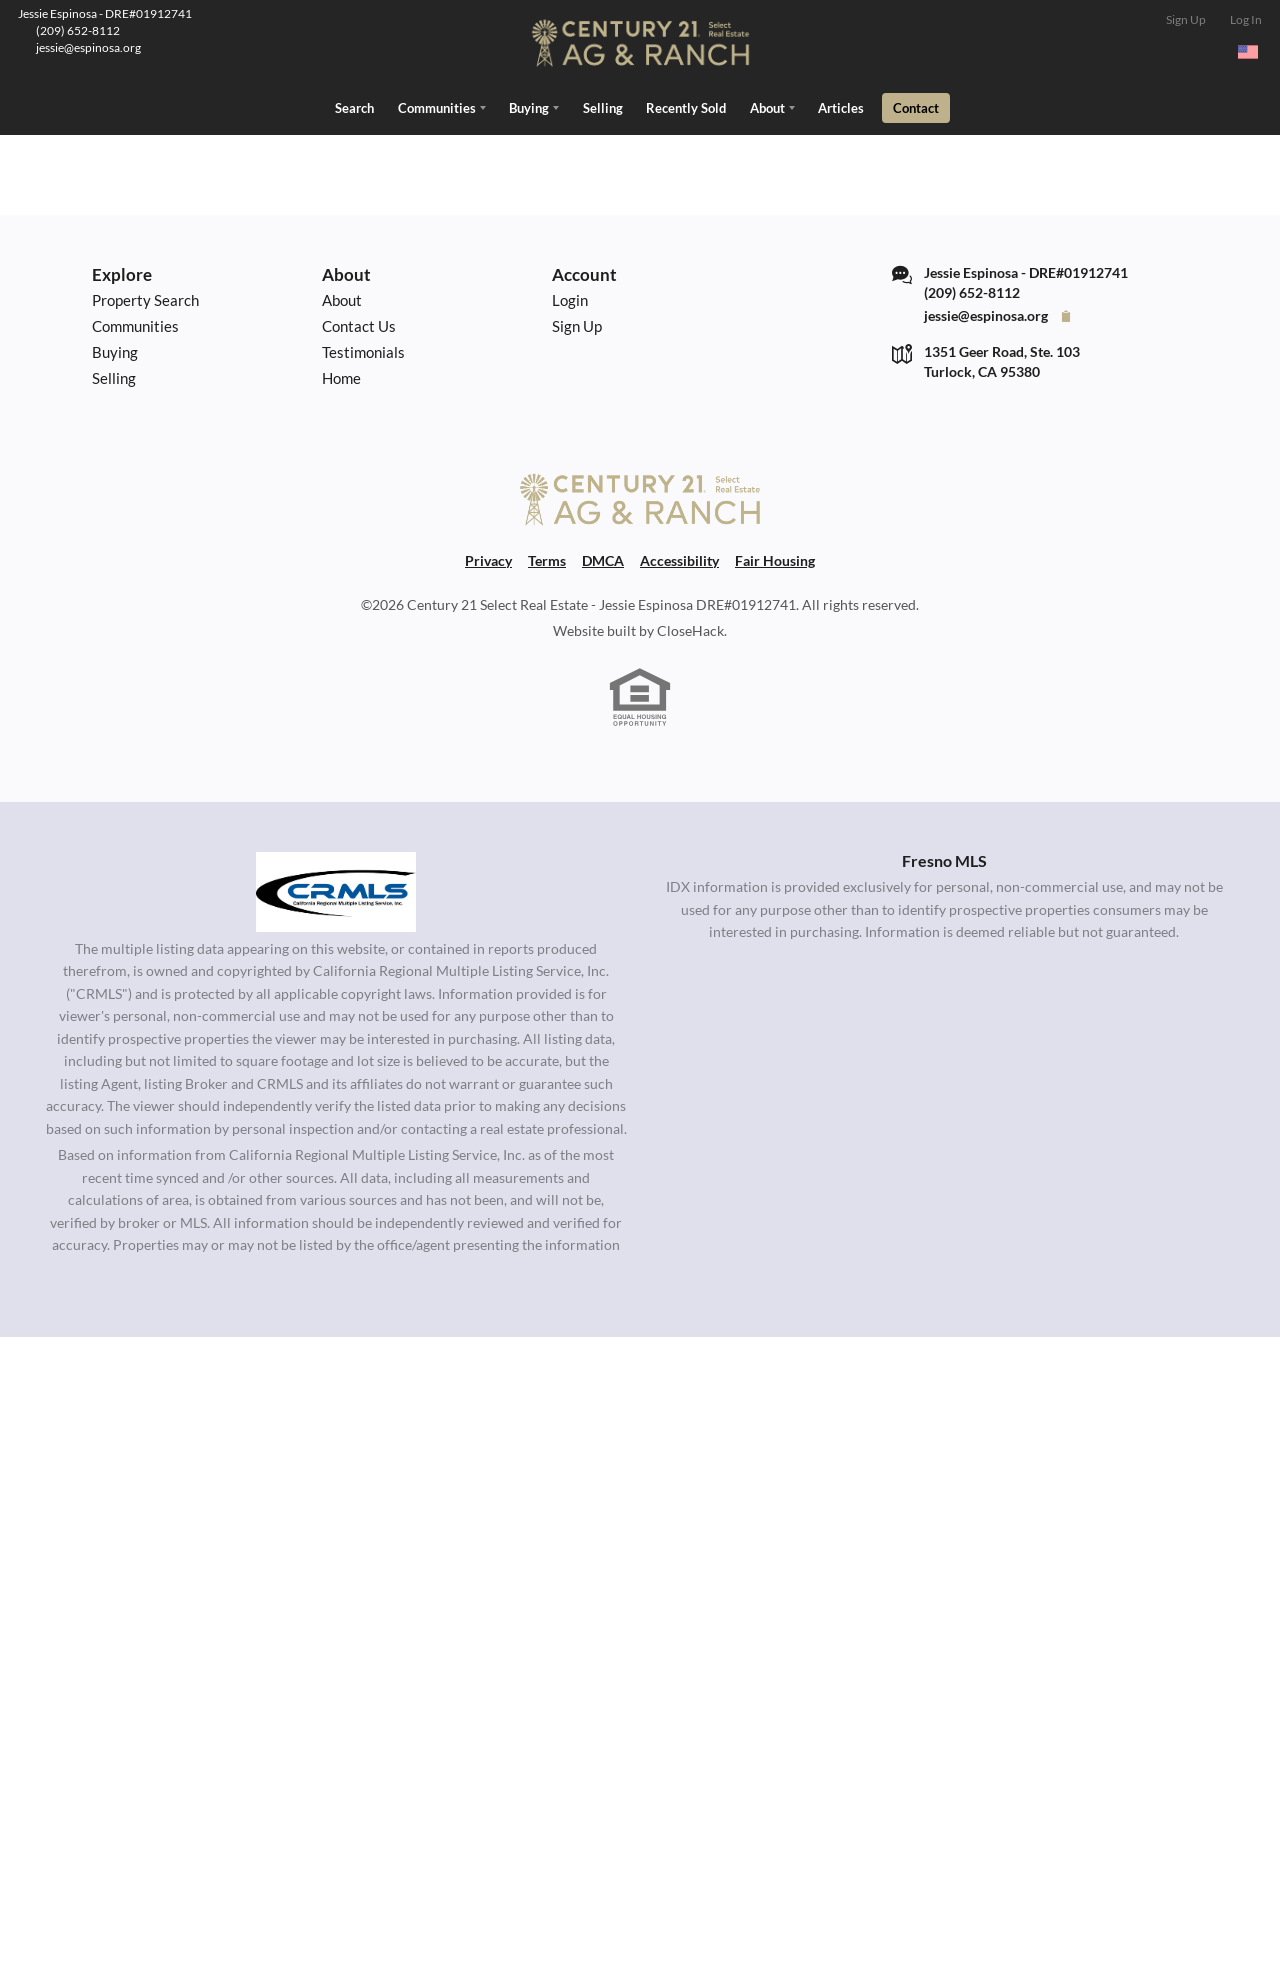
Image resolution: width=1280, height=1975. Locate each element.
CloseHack (690, 630)
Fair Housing (775, 559)
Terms (547, 559)
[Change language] (1248, 52)
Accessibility (679, 559)
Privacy (488, 559)
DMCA (603, 559)
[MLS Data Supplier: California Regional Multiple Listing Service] (336, 890)
